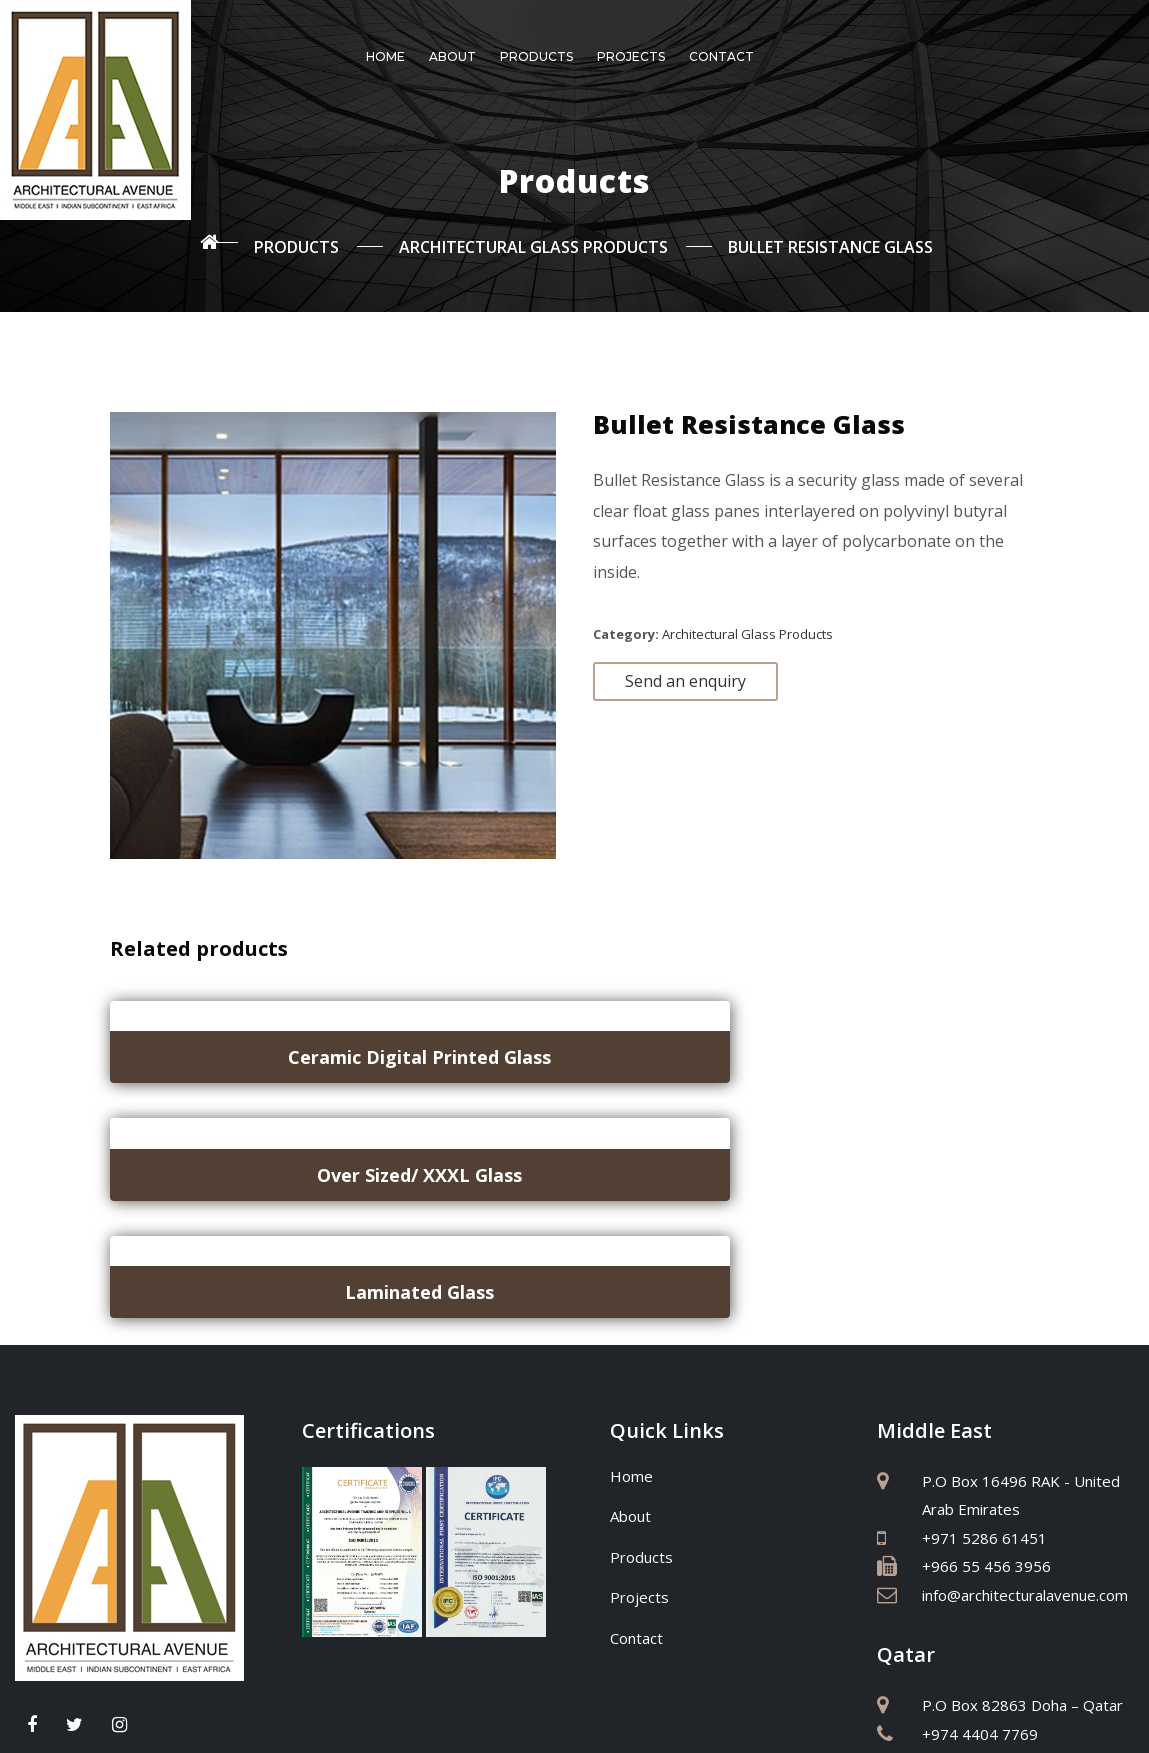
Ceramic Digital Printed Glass (252, 1047)
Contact (721, 56)
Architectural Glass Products (747, 624)
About (452, 56)
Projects (631, 56)
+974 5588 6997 (980, 1535)
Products (536, 56)
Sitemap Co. (785, 1715)
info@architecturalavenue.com (1025, 1368)
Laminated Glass (895, 1047)
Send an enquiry (685, 671)
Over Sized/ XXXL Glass (573, 1047)
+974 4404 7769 (980, 1507)
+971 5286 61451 (984, 1311)
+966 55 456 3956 (986, 1339)
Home (385, 56)
